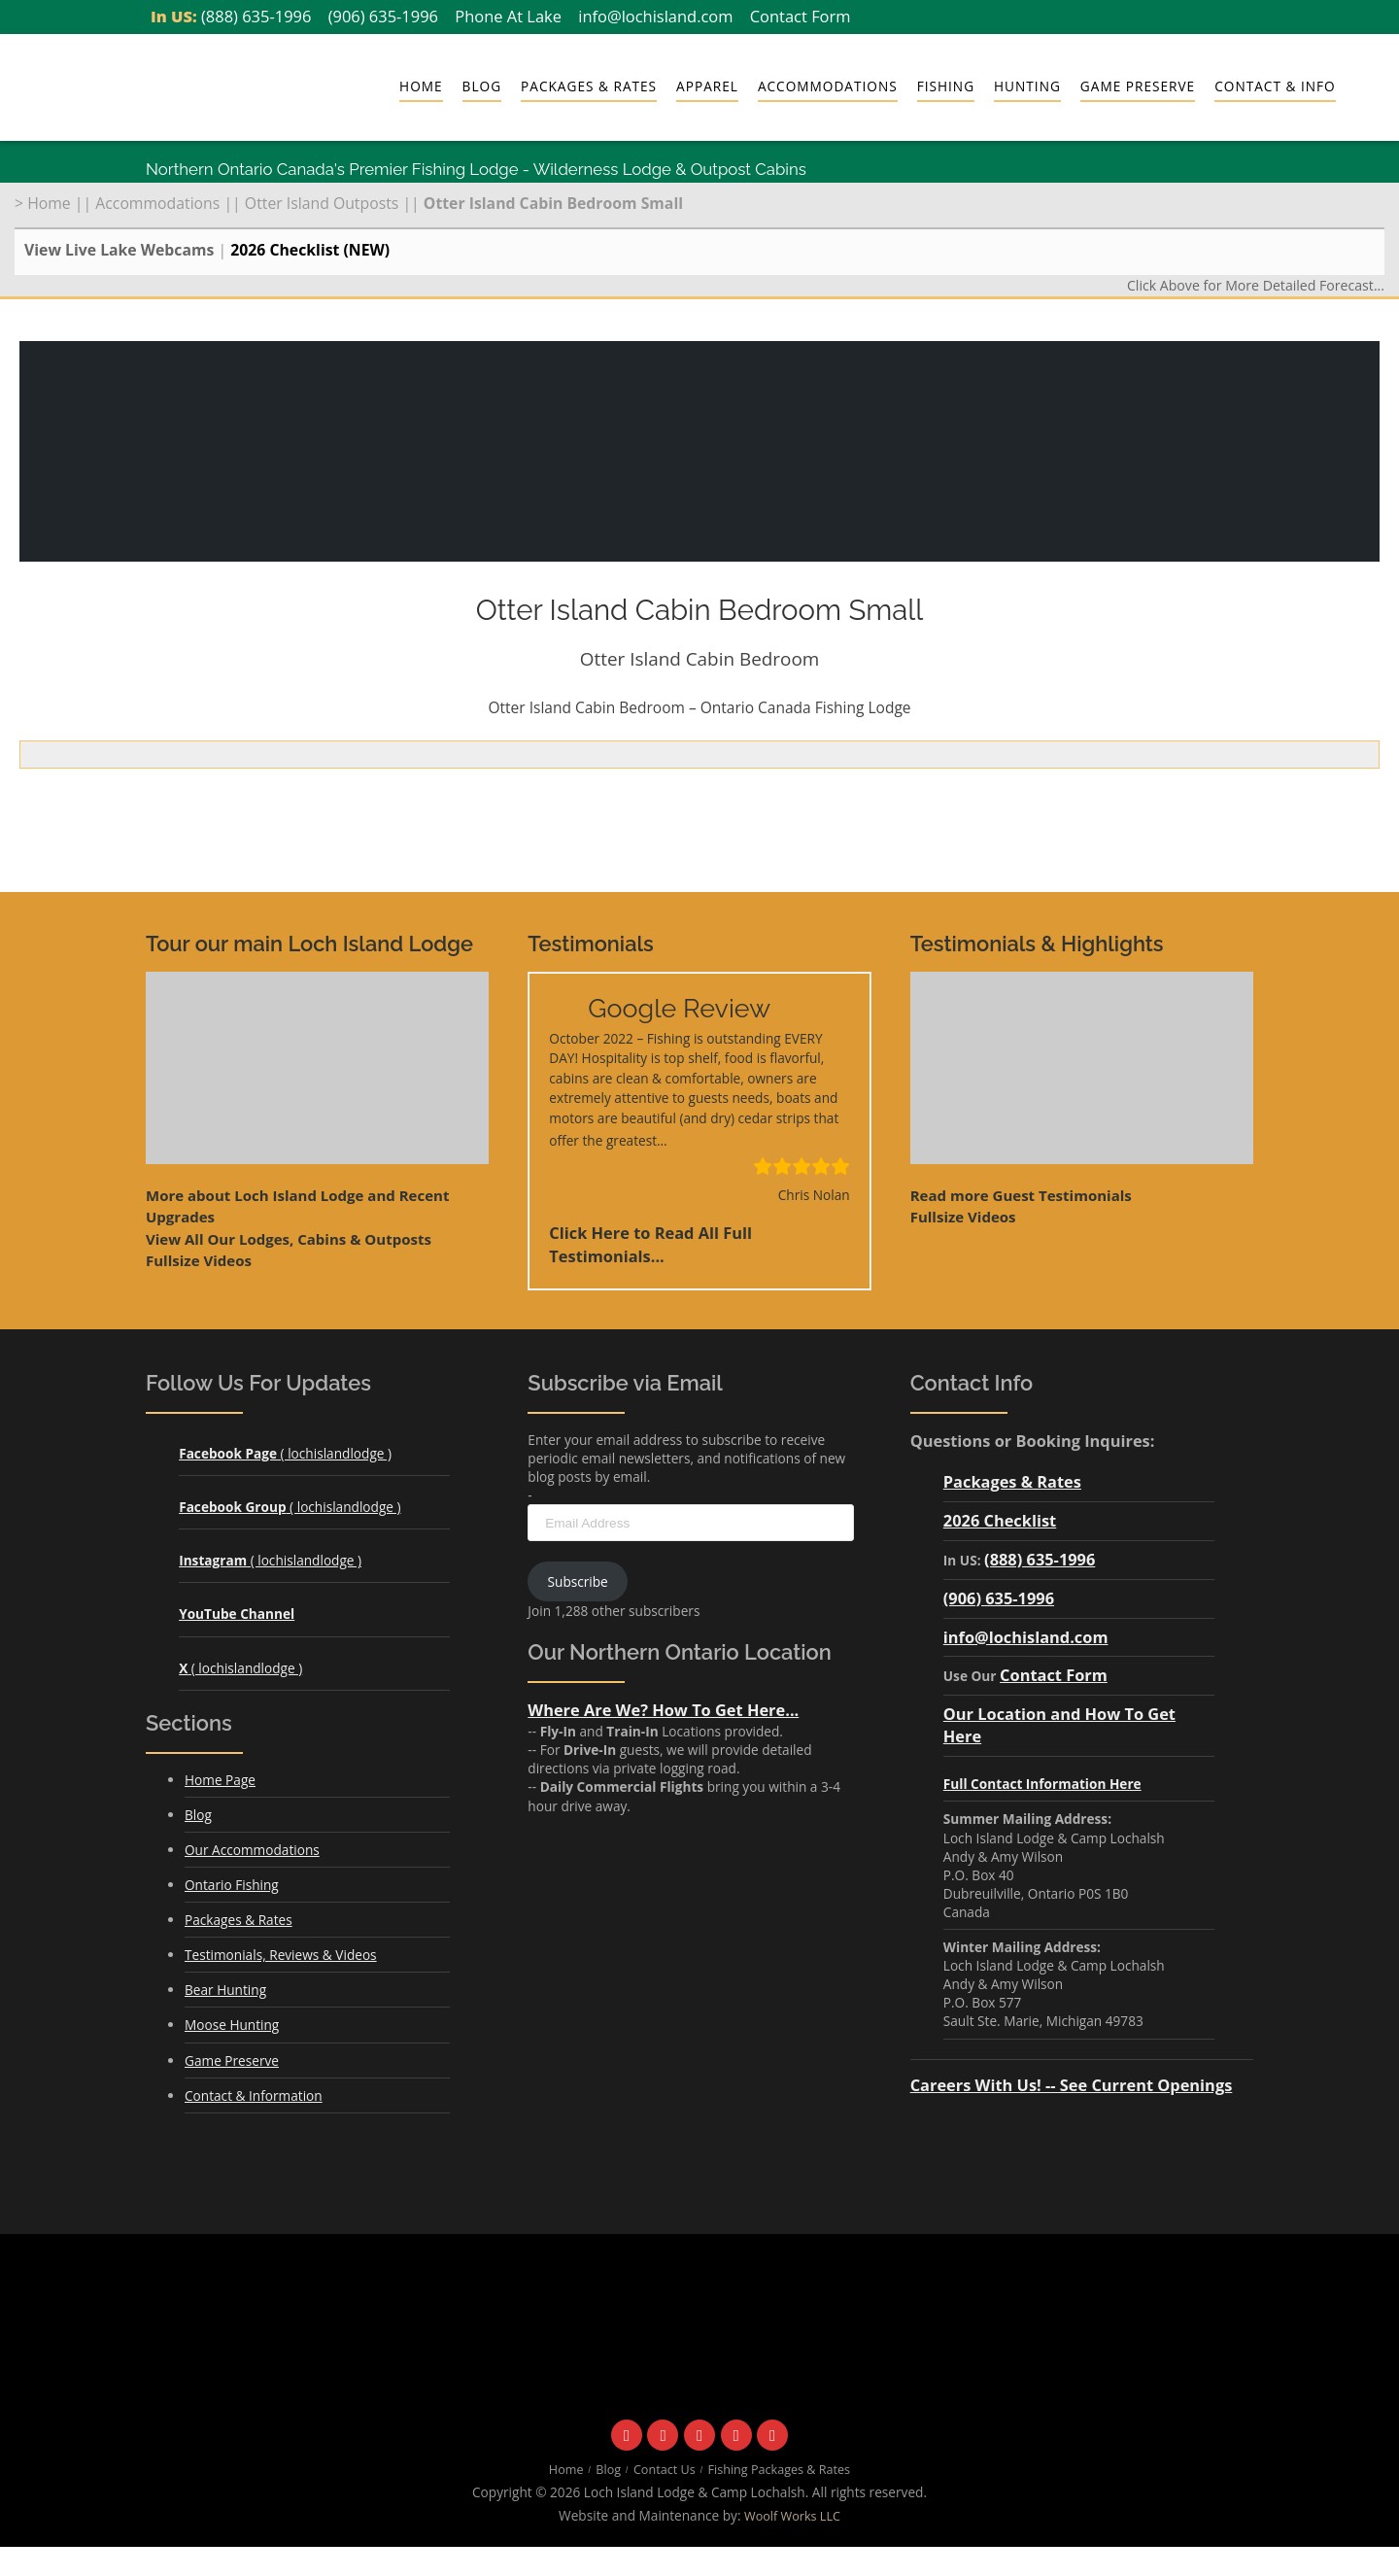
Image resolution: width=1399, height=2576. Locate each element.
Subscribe (578, 1581)
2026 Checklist (999, 1520)
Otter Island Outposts (321, 203)
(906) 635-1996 (383, 16)
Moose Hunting (232, 2024)
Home (421, 86)
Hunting (1027, 86)
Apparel (707, 86)
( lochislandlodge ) (285, 1453)
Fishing (945, 86)
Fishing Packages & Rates (779, 2469)
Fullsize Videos (199, 1260)
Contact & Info (1274, 86)
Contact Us (664, 2469)
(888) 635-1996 (256, 16)
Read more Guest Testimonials (1021, 1195)
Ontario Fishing (232, 1884)
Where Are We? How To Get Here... (663, 1710)
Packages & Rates (589, 86)
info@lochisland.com (655, 16)
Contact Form (800, 16)
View (288, 1239)
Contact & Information (254, 2095)
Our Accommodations (252, 1849)
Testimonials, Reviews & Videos (281, 1954)
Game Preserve (1137, 86)
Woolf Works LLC (792, 2516)
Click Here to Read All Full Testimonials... (650, 1244)
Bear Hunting (225, 1989)
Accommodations (828, 86)
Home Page (220, 1779)
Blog (481, 86)
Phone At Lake (508, 16)
